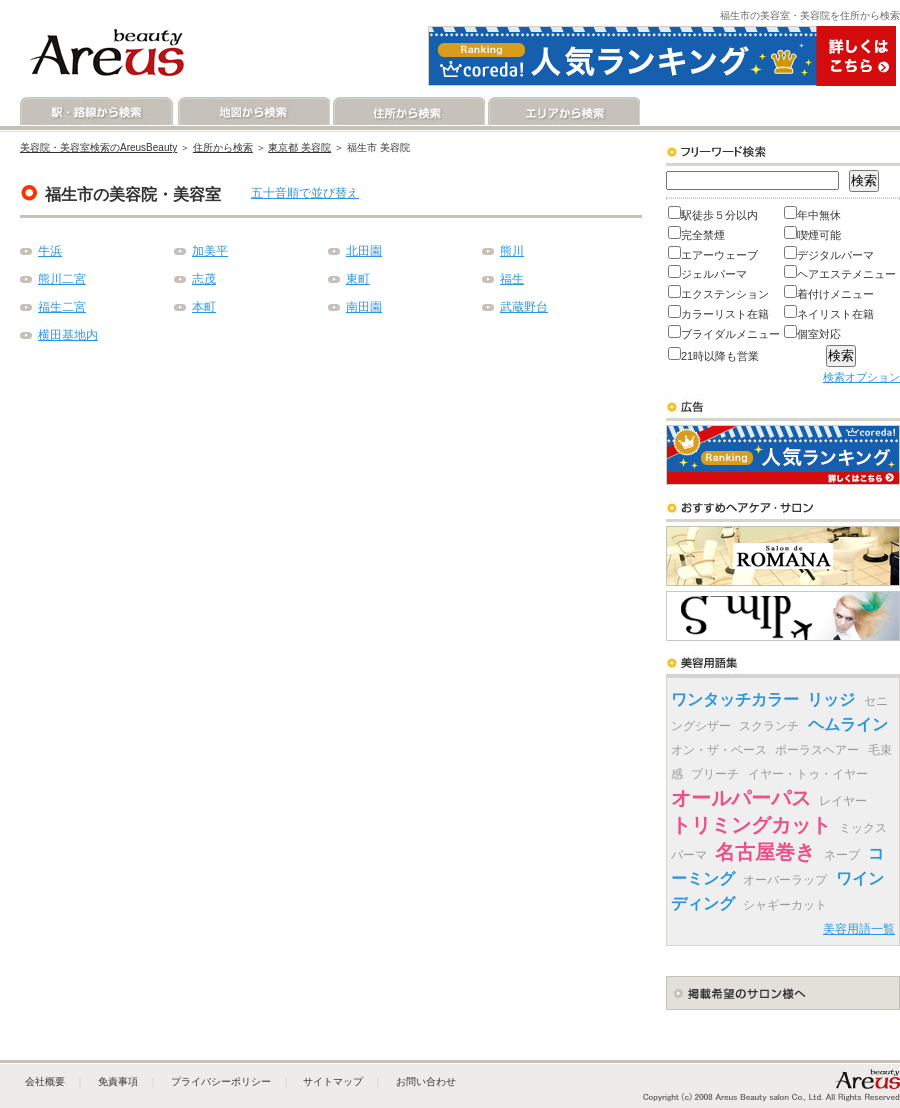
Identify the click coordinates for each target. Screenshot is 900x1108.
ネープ (842, 855)
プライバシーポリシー (221, 1081)
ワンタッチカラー (735, 699)
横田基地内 (68, 335)
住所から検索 (407, 111)
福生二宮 (62, 307)
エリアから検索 (562, 111)
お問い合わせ (426, 1081)
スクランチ (769, 726)
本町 (204, 307)
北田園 (364, 251)
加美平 (210, 251)
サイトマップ (333, 1081)
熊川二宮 (62, 279)
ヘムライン (848, 724)
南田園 (364, 307)
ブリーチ (715, 774)
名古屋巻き (765, 852)
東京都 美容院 (299, 147)
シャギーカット (785, 905)
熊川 (512, 251)
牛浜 (50, 251)
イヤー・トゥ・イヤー (808, 774)
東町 (358, 279)
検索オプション (861, 377)
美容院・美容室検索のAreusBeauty (98, 147)
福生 (512, 279)
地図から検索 (252, 111)
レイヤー (843, 801)
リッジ (831, 699)
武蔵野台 (524, 307)
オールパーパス (741, 798)
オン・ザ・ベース (719, 750)
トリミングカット (751, 825)
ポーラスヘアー (817, 750)
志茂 (204, 279)
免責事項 (118, 1081)
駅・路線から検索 (97, 111)
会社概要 (45, 1081)
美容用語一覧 (859, 929)
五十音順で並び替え (305, 193)
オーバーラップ (785, 880)
